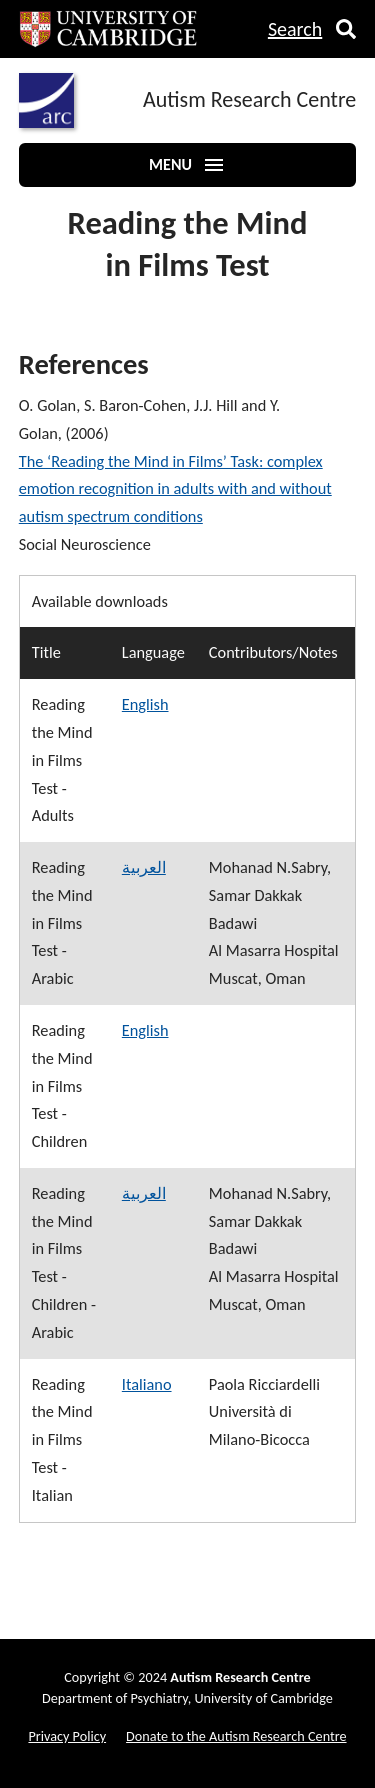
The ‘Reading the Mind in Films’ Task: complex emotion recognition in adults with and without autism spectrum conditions (175, 489)
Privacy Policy (67, 1736)
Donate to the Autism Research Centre (236, 1736)
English (145, 704)
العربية (144, 867)
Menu (187, 165)
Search (295, 29)
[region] (188, 1049)
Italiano (147, 1384)
